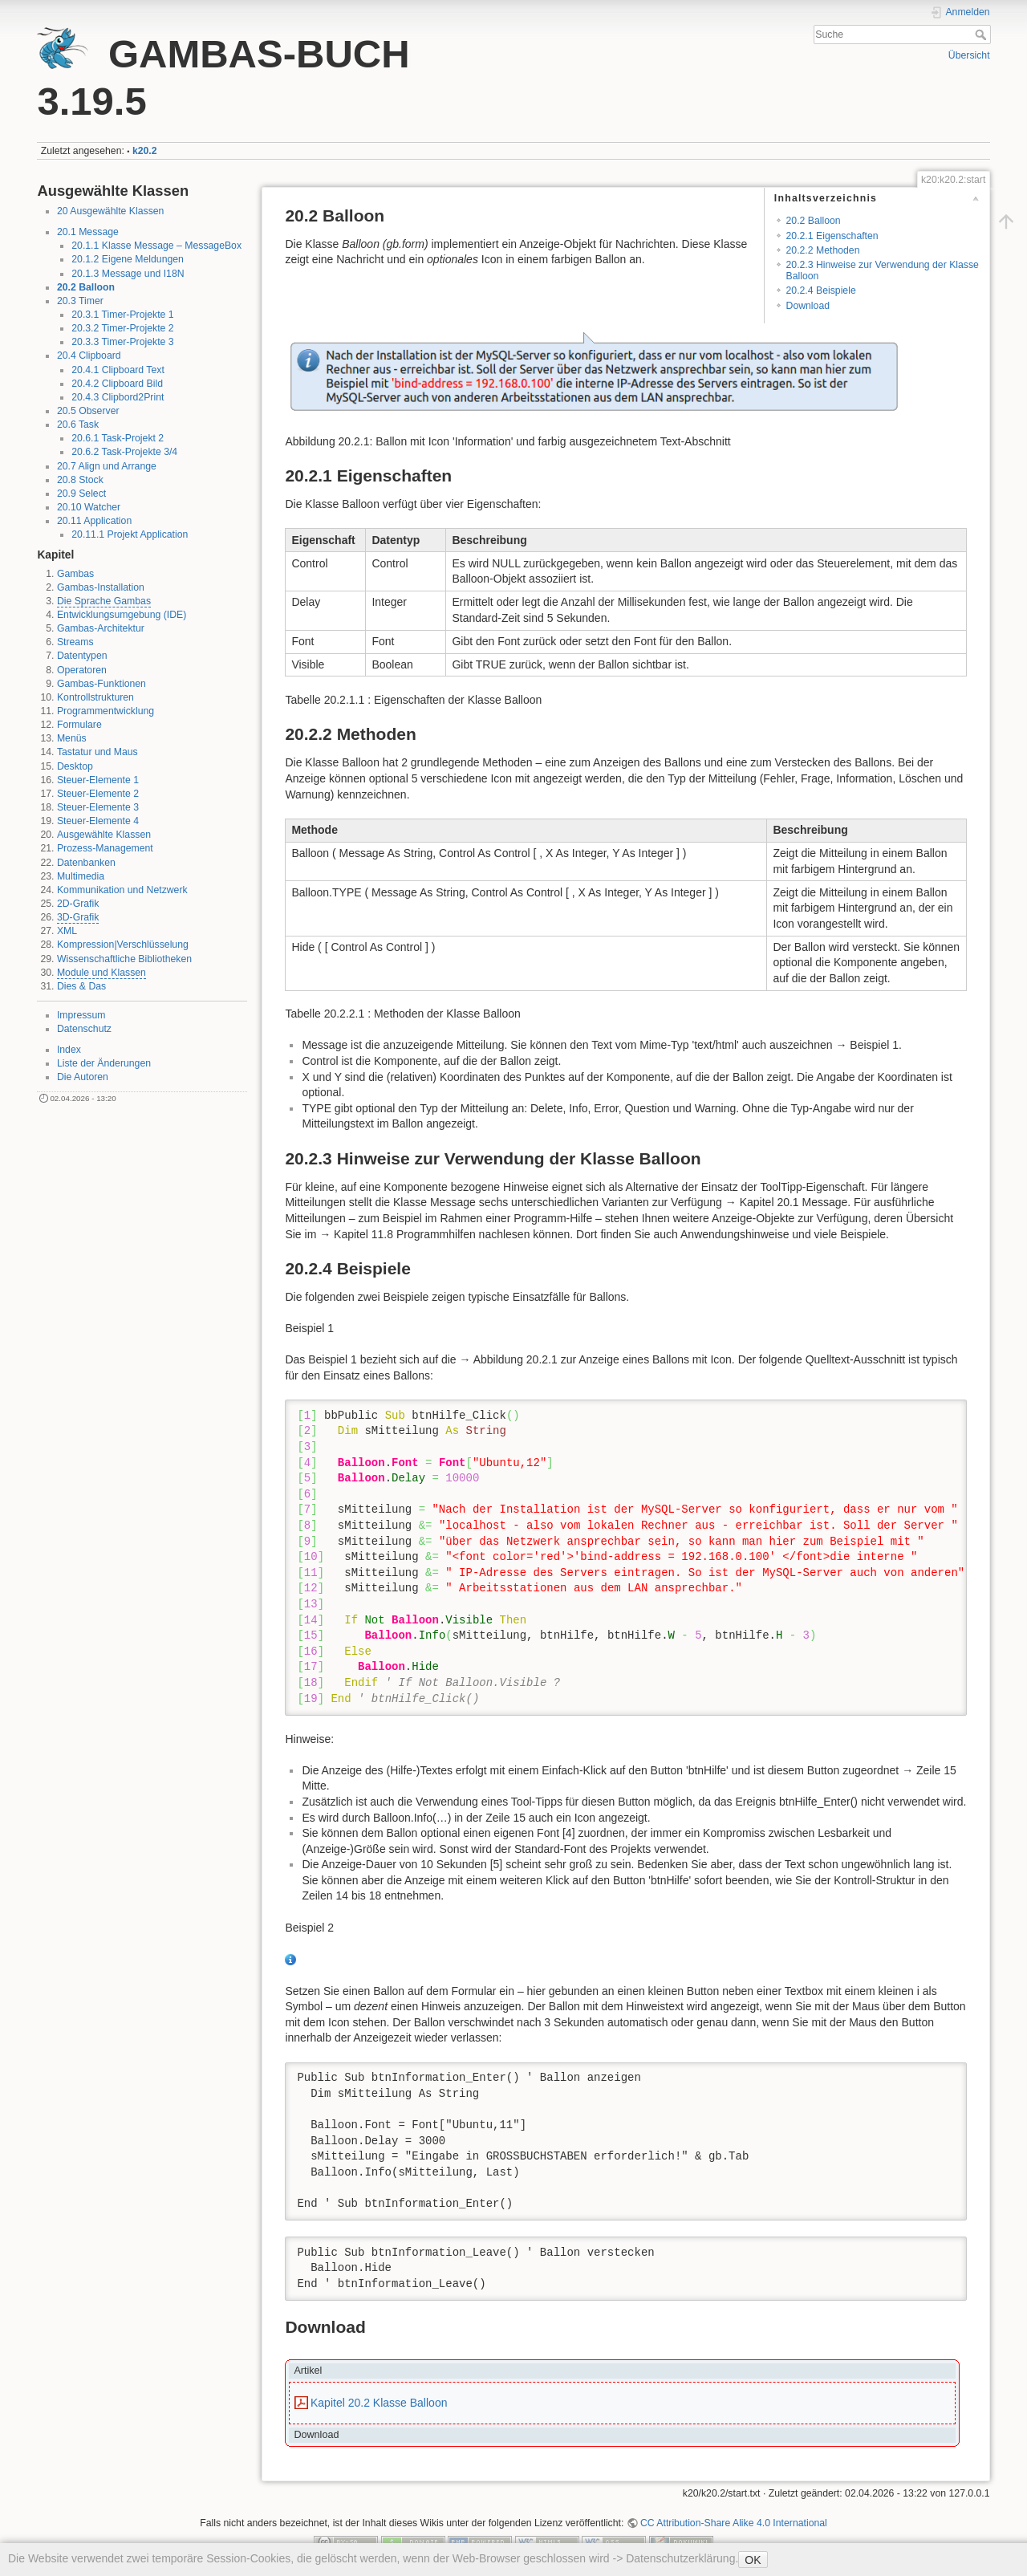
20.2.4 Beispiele (821, 290)
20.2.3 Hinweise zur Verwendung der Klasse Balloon (882, 270)
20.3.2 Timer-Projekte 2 (122, 328)
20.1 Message (88, 232)
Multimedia (80, 876)
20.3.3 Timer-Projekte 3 (122, 341)
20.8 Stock (80, 480)
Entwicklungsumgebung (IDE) (121, 614)
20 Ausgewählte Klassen (110, 211)
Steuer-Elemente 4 (98, 821)
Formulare (79, 724)
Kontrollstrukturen (95, 697)
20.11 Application (94, 520)
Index (69, 1049)
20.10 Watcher (88, 507)
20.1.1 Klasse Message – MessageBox (156, 245)
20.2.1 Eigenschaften (832, 236)
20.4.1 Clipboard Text (117, 370)
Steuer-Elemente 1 (98, 780)
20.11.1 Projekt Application (129, 534)
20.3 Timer (80, 301)
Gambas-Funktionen (101, 683)
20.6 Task (78, 424)
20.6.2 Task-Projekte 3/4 (124, 451)
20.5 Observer (88, 410)
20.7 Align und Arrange (106, 466)
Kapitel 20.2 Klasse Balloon (379, 2402)
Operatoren (82, 670)
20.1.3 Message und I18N (127, 273)
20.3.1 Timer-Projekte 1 (122, 314)
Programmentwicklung (105, 711)
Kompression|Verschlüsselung (123, 944)
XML (67, 931)
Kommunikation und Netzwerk (122, 890)
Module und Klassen (101, 972)
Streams (75, 642)
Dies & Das (81, 986)
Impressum (81, 1015)
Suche (982, 34)
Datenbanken (86, 862)
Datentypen (82, 655)
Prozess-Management (105, 848)
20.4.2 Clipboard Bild (117, 383)
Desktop (75, 766)
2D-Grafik (78, 903)
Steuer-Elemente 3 (98, 807)
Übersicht (969, 55)
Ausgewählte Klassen (104, 834)
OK (753, 2560)
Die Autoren (82, 1077)
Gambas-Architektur (100, 628)
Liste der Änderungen (104, 1063)
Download (808, 305)
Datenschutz (84, 1028)
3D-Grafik (78, 917)
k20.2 (144, 150)
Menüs (72, 738)
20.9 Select (81, 493)
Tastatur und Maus (97, 752)
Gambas (75, 573)
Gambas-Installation (100, 587)
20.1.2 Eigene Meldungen (127, 259)
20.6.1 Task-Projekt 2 (117, 438)
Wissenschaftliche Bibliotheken (124, 959)
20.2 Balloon (86, 287)
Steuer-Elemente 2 (98, 793)
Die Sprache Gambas (104, 601)
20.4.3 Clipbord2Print (117, 397)
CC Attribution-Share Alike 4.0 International (733, 2523)
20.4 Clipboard (89, 355)
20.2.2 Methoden (823, 250)
